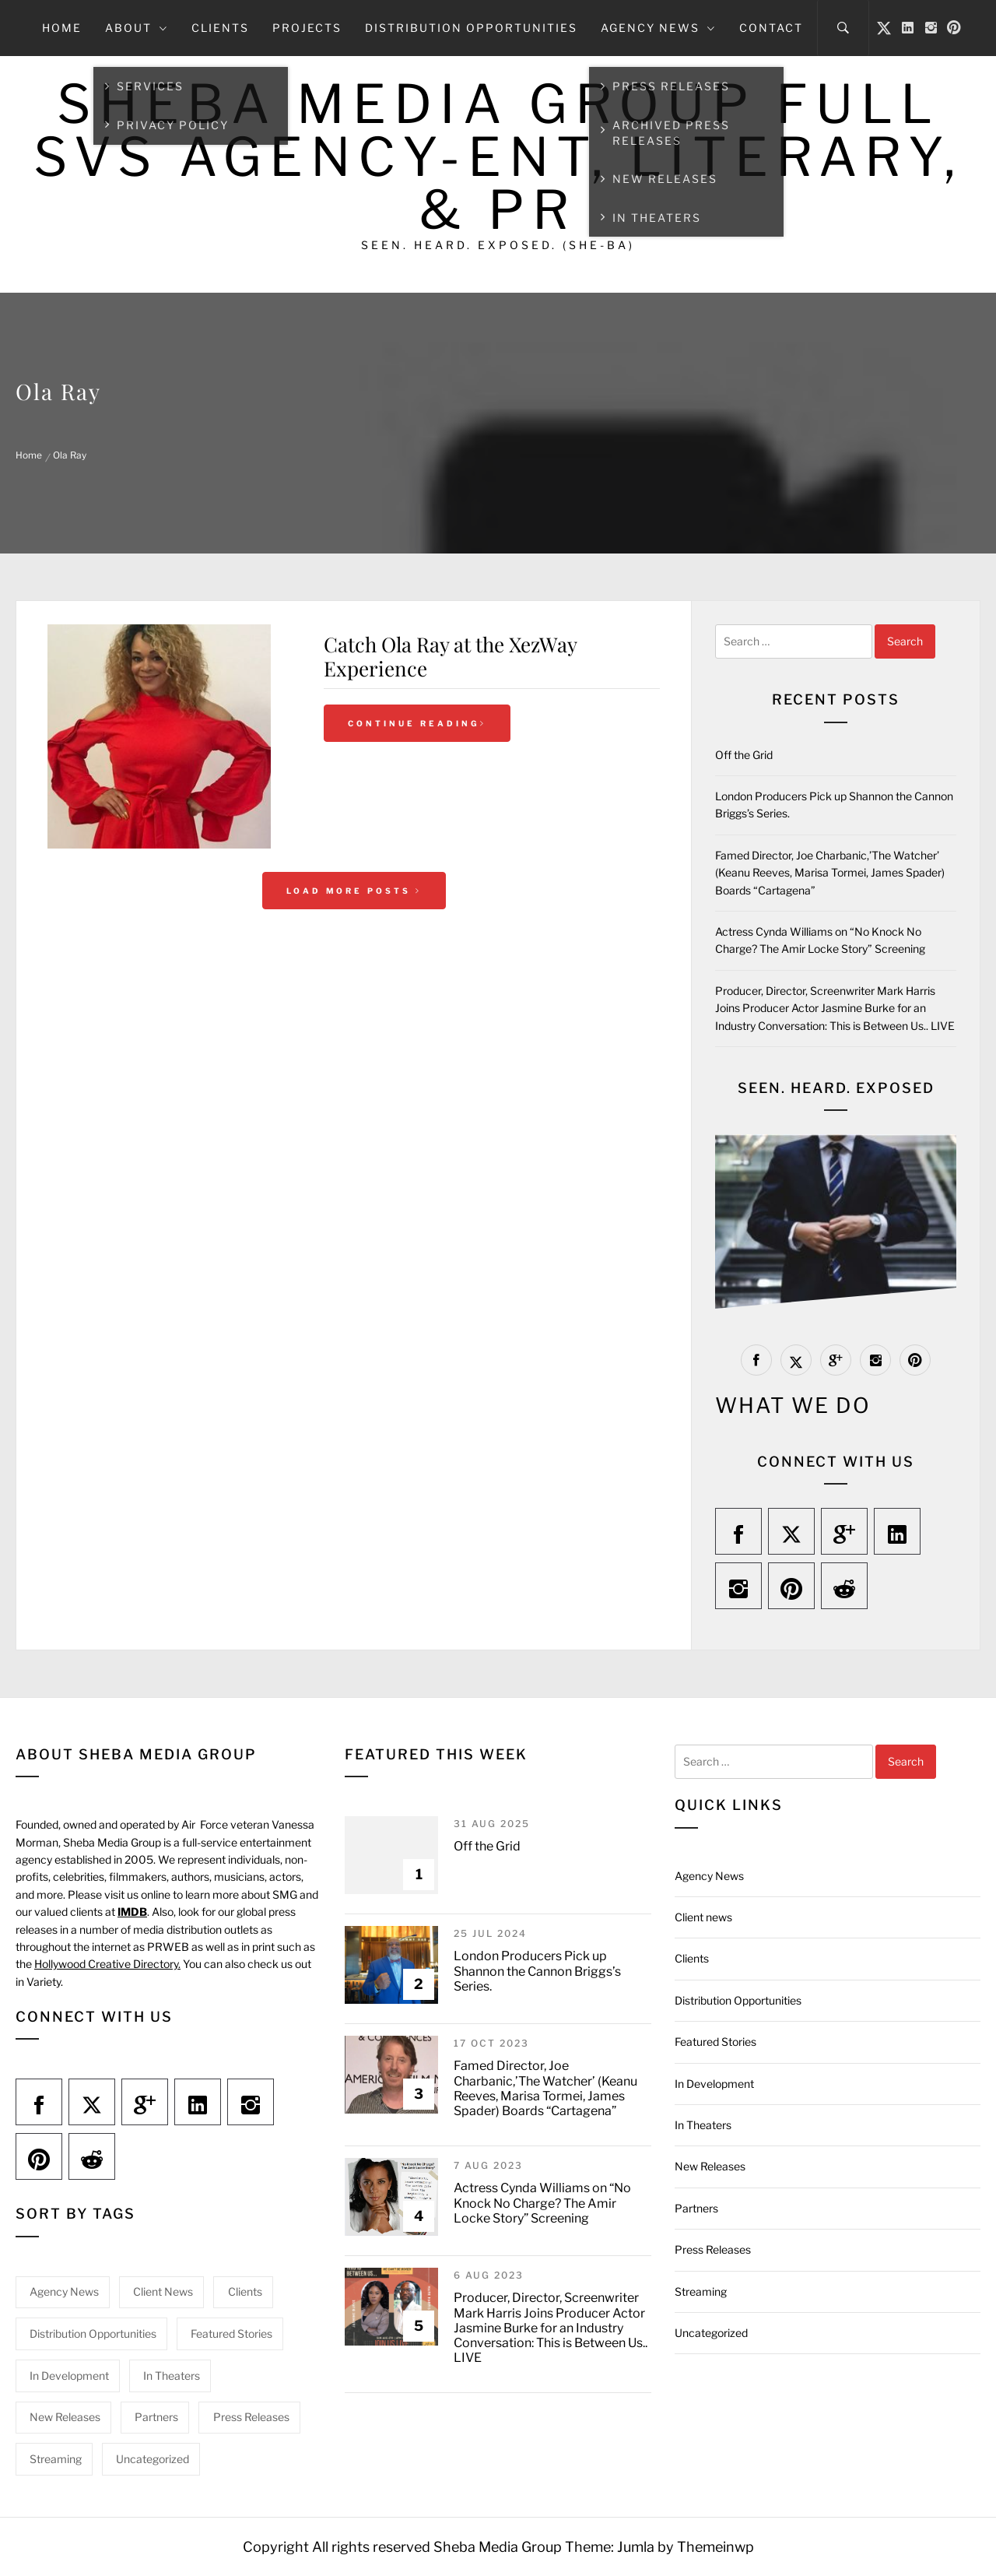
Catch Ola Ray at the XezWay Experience (450, 656)
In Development (714, 2083)
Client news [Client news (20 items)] (163, 2291)
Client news (703, 1917)
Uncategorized (711, 2332)
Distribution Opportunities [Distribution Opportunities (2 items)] (93, 2333)
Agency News (658, 27)
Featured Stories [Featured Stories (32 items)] (231, 2333)
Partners (696, 2208)
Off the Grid (744, 754)
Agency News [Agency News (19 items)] (64, 2291)
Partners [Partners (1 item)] (156, 2416)
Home (62, 27)
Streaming (701, 2291)
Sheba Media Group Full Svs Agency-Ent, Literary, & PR (498, 157)
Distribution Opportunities (471, 27)
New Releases (710, 2166)
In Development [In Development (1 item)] (69, 2375)
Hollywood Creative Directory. (107, 1963)
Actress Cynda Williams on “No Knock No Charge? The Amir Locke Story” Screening (542, 2203)
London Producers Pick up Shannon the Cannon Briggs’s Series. (537, 1971)
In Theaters (703, 2124)
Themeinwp (715, 2547)
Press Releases (713, 2249)
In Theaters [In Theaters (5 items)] (171, 2375)
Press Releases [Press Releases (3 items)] (251, 2416)
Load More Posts (354, 890)
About (136, 27)
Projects (307, 27)
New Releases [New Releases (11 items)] (65, 2416)
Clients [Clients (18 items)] (245, 2291)
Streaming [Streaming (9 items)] (56, 2458)
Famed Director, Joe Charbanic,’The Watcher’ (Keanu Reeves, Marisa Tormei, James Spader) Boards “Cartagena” (830, 873)
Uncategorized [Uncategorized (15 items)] (152, 2458)
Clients (220, 27)
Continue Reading (417, 723)
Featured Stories (715, 2041)
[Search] (843, 28)
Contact (771, 27)
